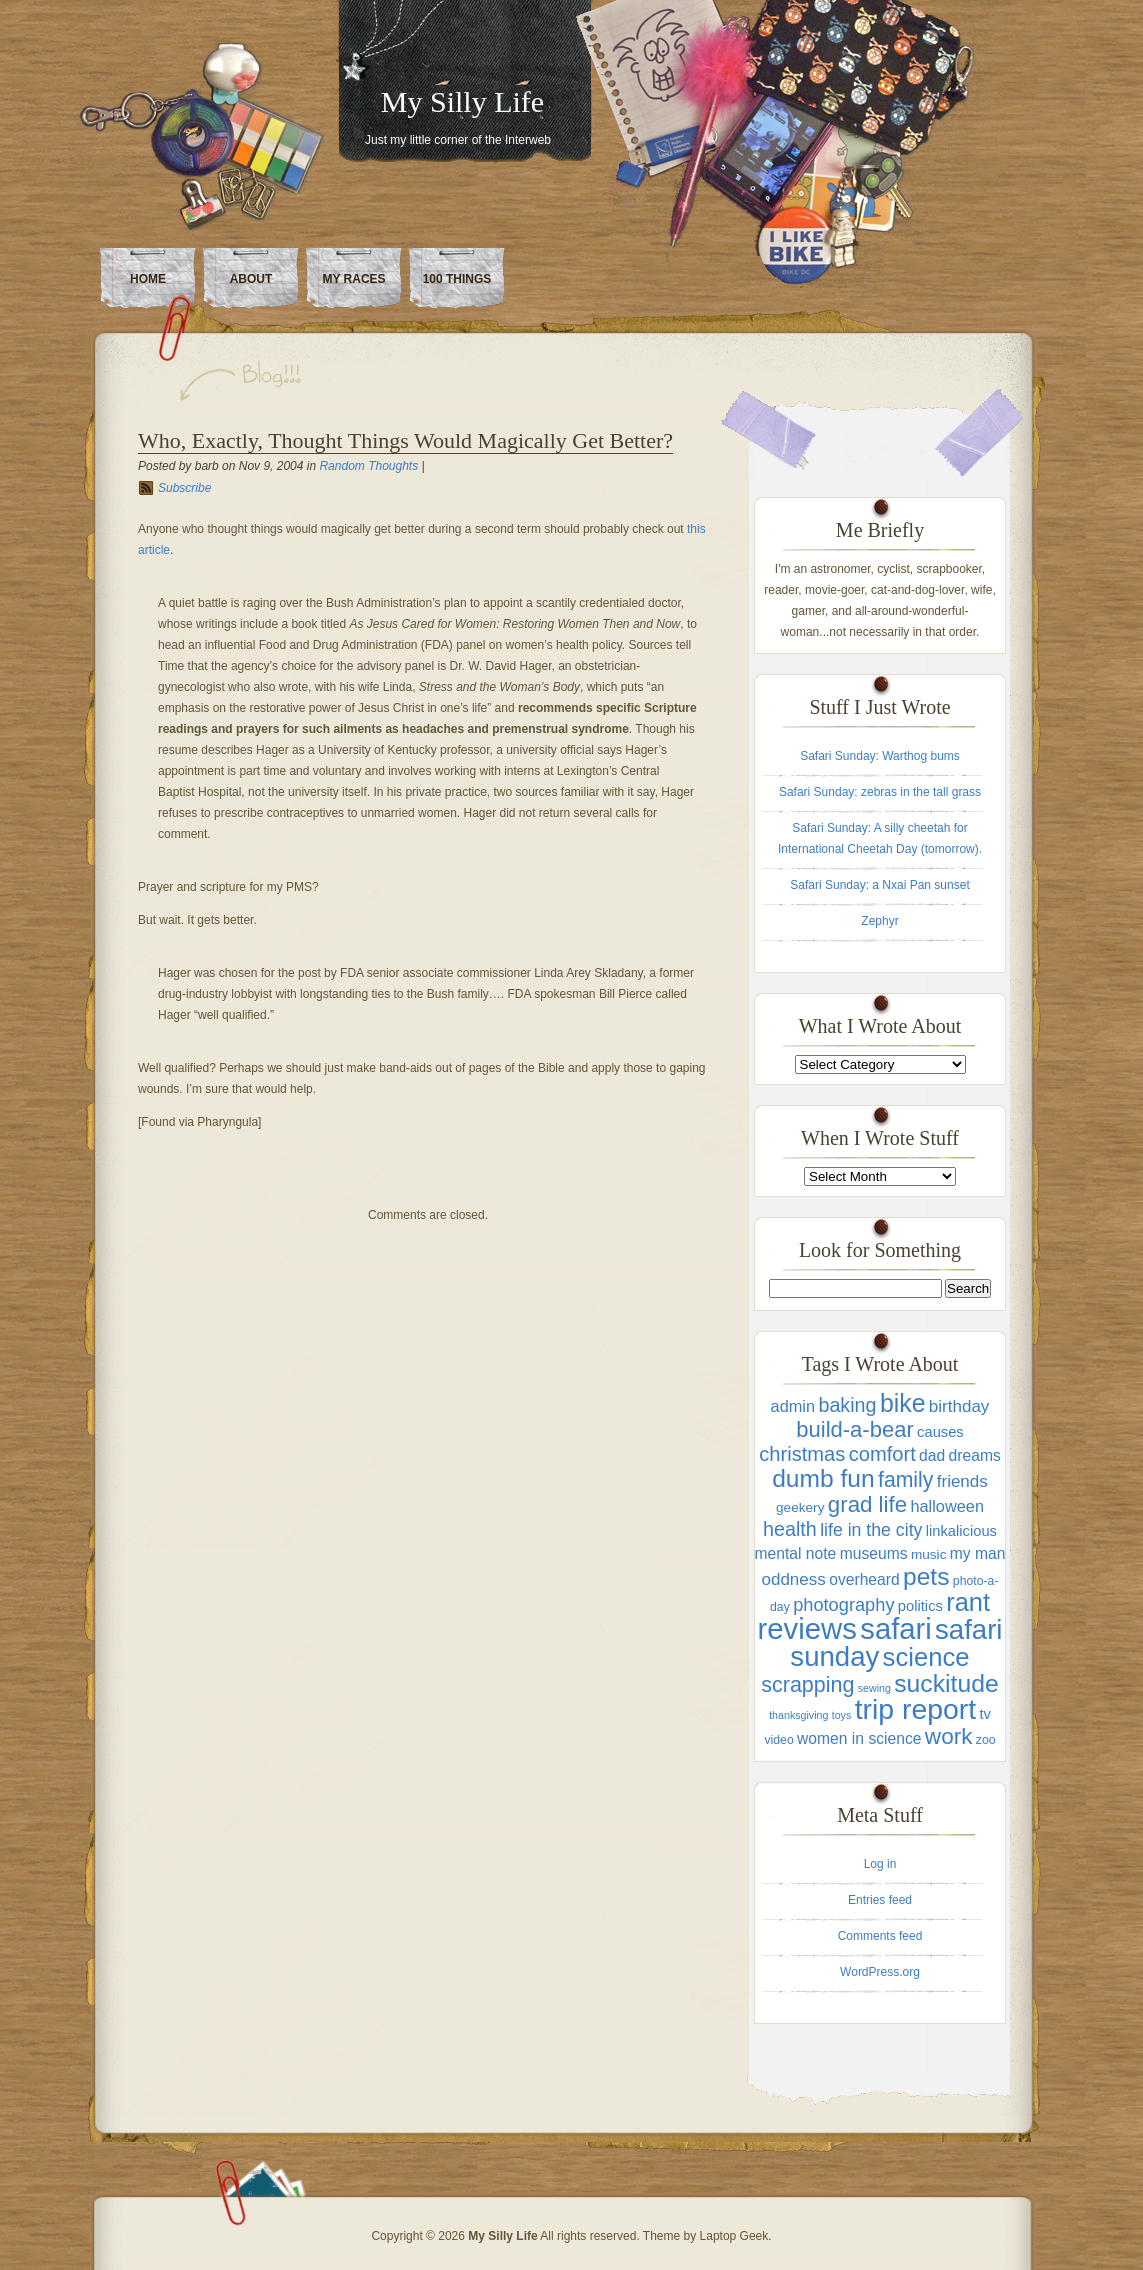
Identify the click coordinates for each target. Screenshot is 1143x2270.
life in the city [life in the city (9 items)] (871, 1530)
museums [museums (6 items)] (874, 1553)
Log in (880, 1864)
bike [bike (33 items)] (903, 1403)
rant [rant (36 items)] (968, 1602)
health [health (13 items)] (790, 1529)
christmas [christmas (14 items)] (802, 1454)
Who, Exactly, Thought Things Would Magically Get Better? (405, 440)
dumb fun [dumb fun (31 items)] (823, 1478)
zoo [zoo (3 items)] (986, 1740)
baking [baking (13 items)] (847, 1405)
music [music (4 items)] (929, 1554)
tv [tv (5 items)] (984, 1714)
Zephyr (879, 921)
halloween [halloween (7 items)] (947, 1506)
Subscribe (184, 488)
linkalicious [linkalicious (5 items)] (961, 1531)
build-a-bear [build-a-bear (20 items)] (855, 1429)
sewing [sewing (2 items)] (874, 1688)
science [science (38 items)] (926, 1657)
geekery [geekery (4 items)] (800, 1507)
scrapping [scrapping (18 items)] (807, 1685)
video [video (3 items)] (778, 1740)
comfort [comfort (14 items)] (882, 1454)
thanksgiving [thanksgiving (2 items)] (798, 1715)
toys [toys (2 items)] (842, 1715)
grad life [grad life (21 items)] (867, 1504)
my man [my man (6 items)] (978, 1553)
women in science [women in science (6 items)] (859, 1738)
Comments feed (880, 1936)
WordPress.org (880, 1972)
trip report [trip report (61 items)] (915, 1709)
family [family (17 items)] (905, 1479)
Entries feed (880, 1900)
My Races (353, 279)
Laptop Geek (734, 2236)
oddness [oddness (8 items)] (793, 1579)
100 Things (457, 279)
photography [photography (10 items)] (843, 1604)
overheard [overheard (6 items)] (864, 1579)
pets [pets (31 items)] (926, 1576)
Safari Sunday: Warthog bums (880, 756)
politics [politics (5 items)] (920, 1606)
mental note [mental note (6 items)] (795, 1553)
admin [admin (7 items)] (793, 1406)
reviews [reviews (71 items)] (807, 1628)
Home (148, 279)
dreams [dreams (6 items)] (975, 1455)
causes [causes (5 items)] (940, 1432)
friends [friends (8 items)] (962, 1481)
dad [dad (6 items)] (932, 1455)
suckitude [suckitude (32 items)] (946, 1683)
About (251, 279)
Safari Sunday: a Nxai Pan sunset (879, 885)
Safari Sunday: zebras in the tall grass (880, 792)
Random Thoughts (368, 466)
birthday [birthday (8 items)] (959, 1406)
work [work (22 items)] (949, 1736)
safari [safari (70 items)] (895, 1629)
